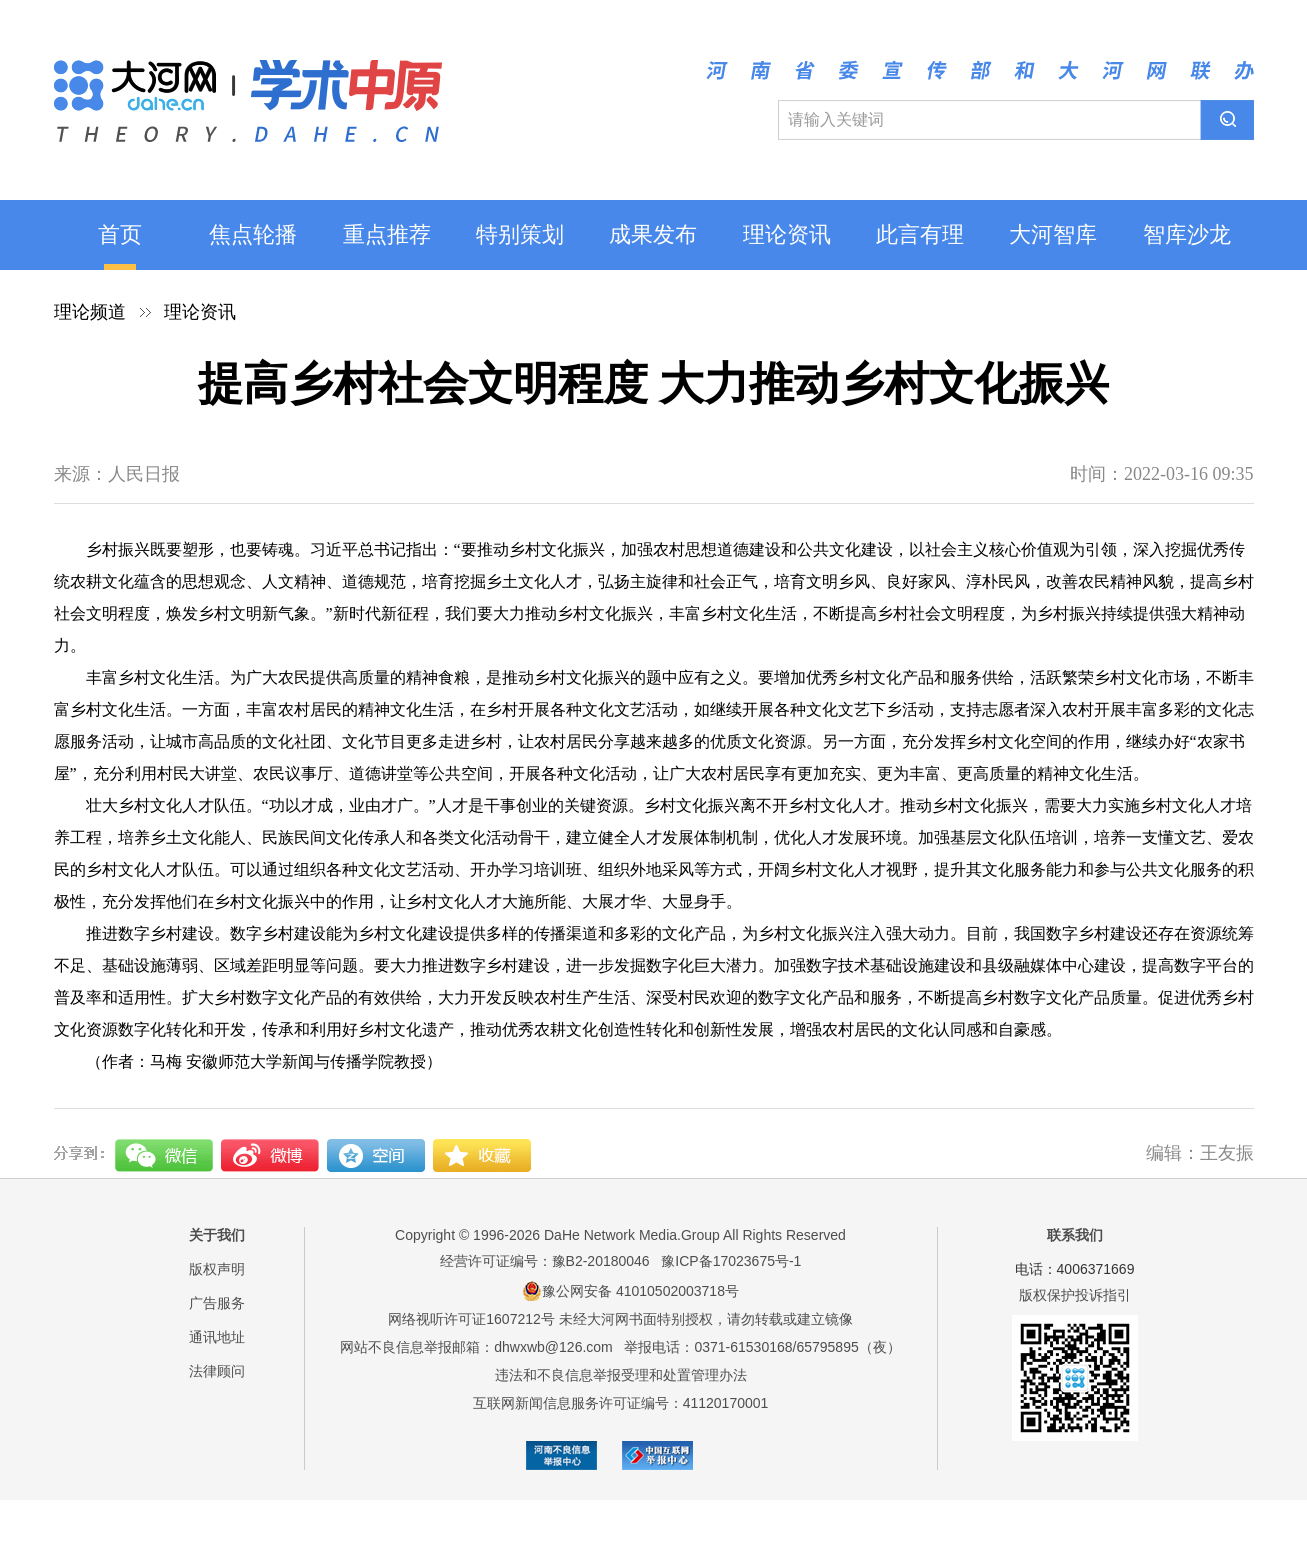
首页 (120, 234)
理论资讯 (787, 234)
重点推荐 (387, 234)
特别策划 (520, 234)
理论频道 (90, 312)
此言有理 (920, 234)
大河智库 (1053, 234)
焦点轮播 (253, 234)
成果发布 (653, 234)
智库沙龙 (1187, 234)
